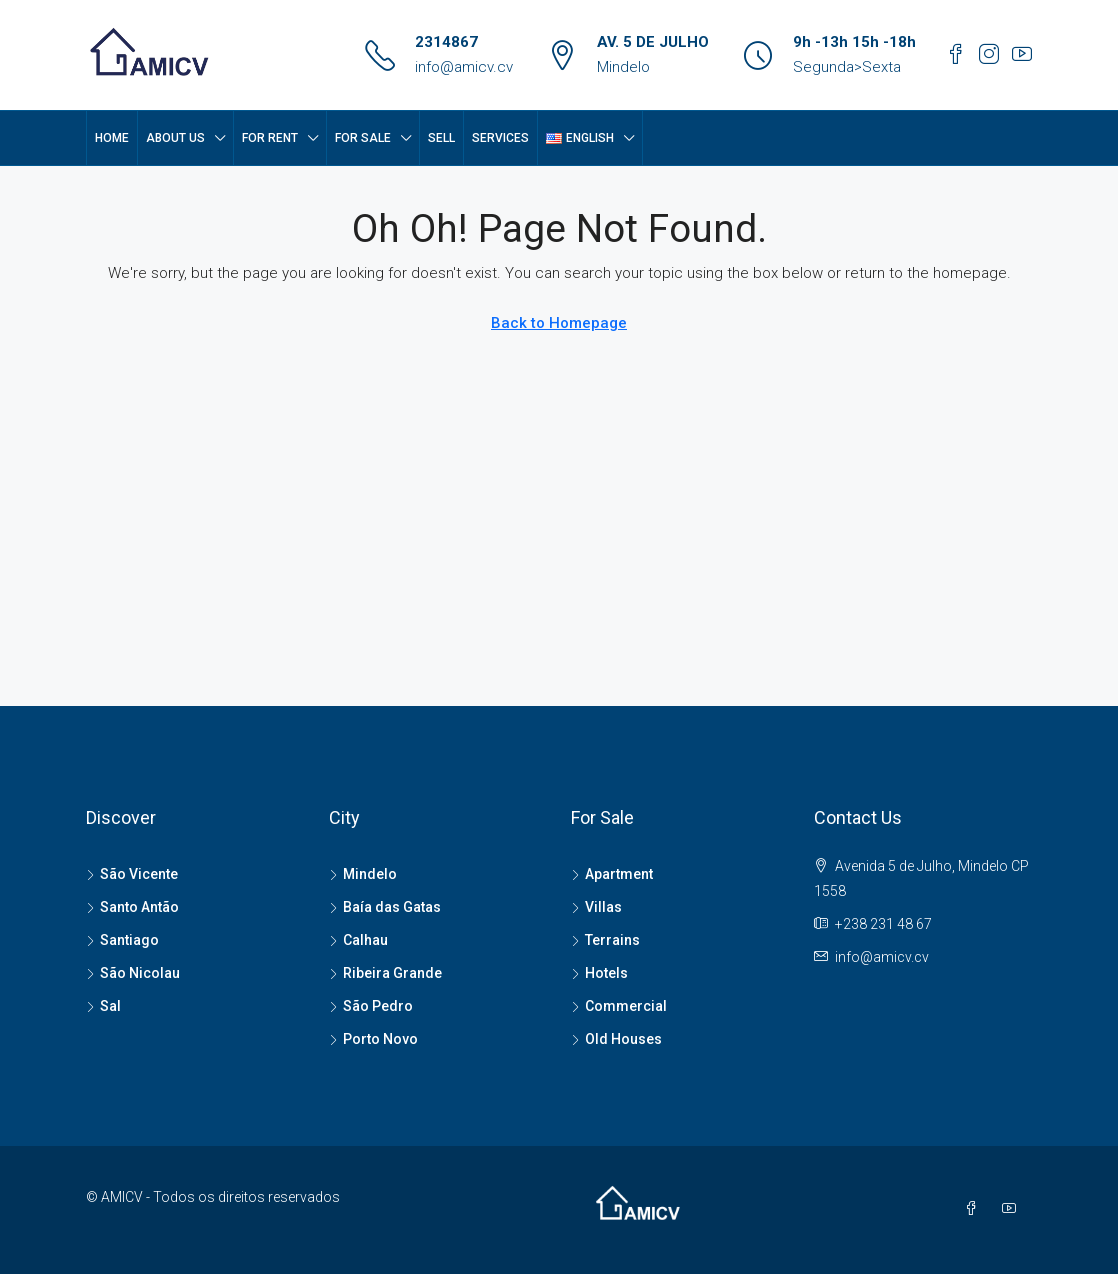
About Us (175, 138)
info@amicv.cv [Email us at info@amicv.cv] (882, 957)
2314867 (446, 42)
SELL (441, 138)
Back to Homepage (559, 323)
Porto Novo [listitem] (373, 1039)
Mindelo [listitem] (363, 874)
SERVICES (500, 138)
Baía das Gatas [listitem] (385, 907)
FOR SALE (363, 138)
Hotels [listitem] (599, 973)
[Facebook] (975, 1209)
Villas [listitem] (596, 907)
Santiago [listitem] (122, 940)
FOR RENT (270, 138)
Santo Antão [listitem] (132, 907)
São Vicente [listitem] (132, 874)
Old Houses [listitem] (616, 1039)
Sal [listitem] (103, 1006)
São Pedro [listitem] (371, 1006)
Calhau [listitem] (358, 940)
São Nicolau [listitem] (133, 973)
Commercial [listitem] (619, 1006)
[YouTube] (1013, 1209)
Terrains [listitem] (605, 940)
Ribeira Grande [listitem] (385, 973)
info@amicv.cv (464, 67)
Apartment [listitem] (612, 874)
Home (112, 138)
